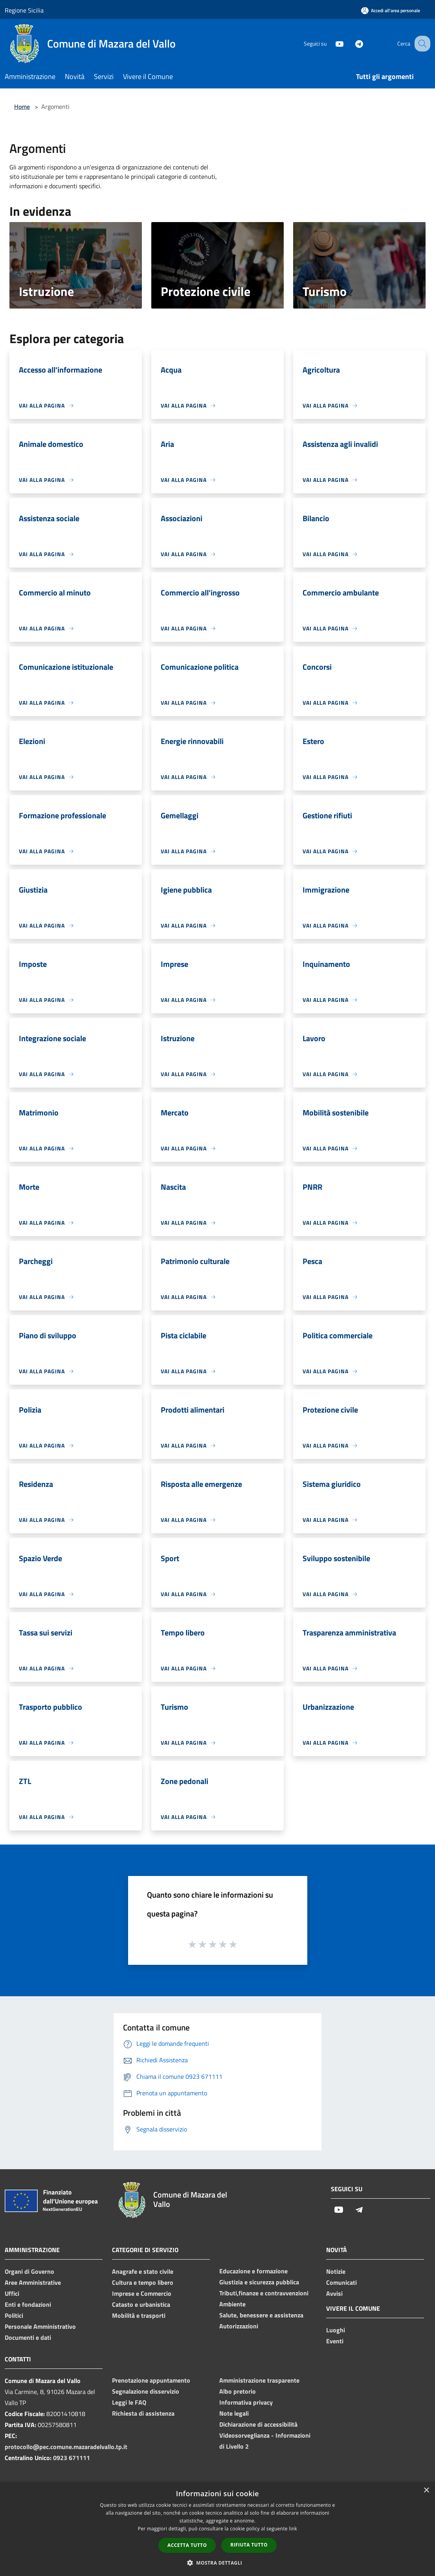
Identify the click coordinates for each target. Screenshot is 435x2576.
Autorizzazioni (238, 2326)
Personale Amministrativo (40, 2326)
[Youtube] (331, 43)
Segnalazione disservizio (145, 2391)
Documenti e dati (28, 2337)
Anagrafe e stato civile (142, 2271)
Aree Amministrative (33, 2282)
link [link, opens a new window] (293, 2528)
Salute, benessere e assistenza (261, 2315)
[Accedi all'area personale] (390, 10)
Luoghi (335, 2330)
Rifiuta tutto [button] (249, 2544)
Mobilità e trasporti (138, 2315)
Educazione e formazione (253, 2271)
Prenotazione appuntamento (151, 2380)
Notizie (335, 2271)
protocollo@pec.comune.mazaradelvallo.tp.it (66, 2446)
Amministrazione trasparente (259, 2380)
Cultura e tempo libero (142, 2282)
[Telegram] (351, 43)
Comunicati (341, 2282)
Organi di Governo (29, 2271)
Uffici (12, 2293)
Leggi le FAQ (129, 2402)
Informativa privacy (246, 2402)
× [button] (426, 2490)
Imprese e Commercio (141, 2293)
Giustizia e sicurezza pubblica (259, 2282)
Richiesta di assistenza (143, 2413)
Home (22, 106)
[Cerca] (420, 43)
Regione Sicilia (24, 10)
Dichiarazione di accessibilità (258, 2424)
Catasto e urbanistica (141, 2304)
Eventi (334, 2341)
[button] (217, 2563)
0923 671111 (71, 2457)
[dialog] (217, 2529)
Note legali (234, 2413)
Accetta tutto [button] (187, 2545)
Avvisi (334, 2293)
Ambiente (232, 2304)
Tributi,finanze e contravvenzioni (263, 2293)
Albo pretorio (237, 2391)
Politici (14, 2315)
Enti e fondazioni (28, 2304)
